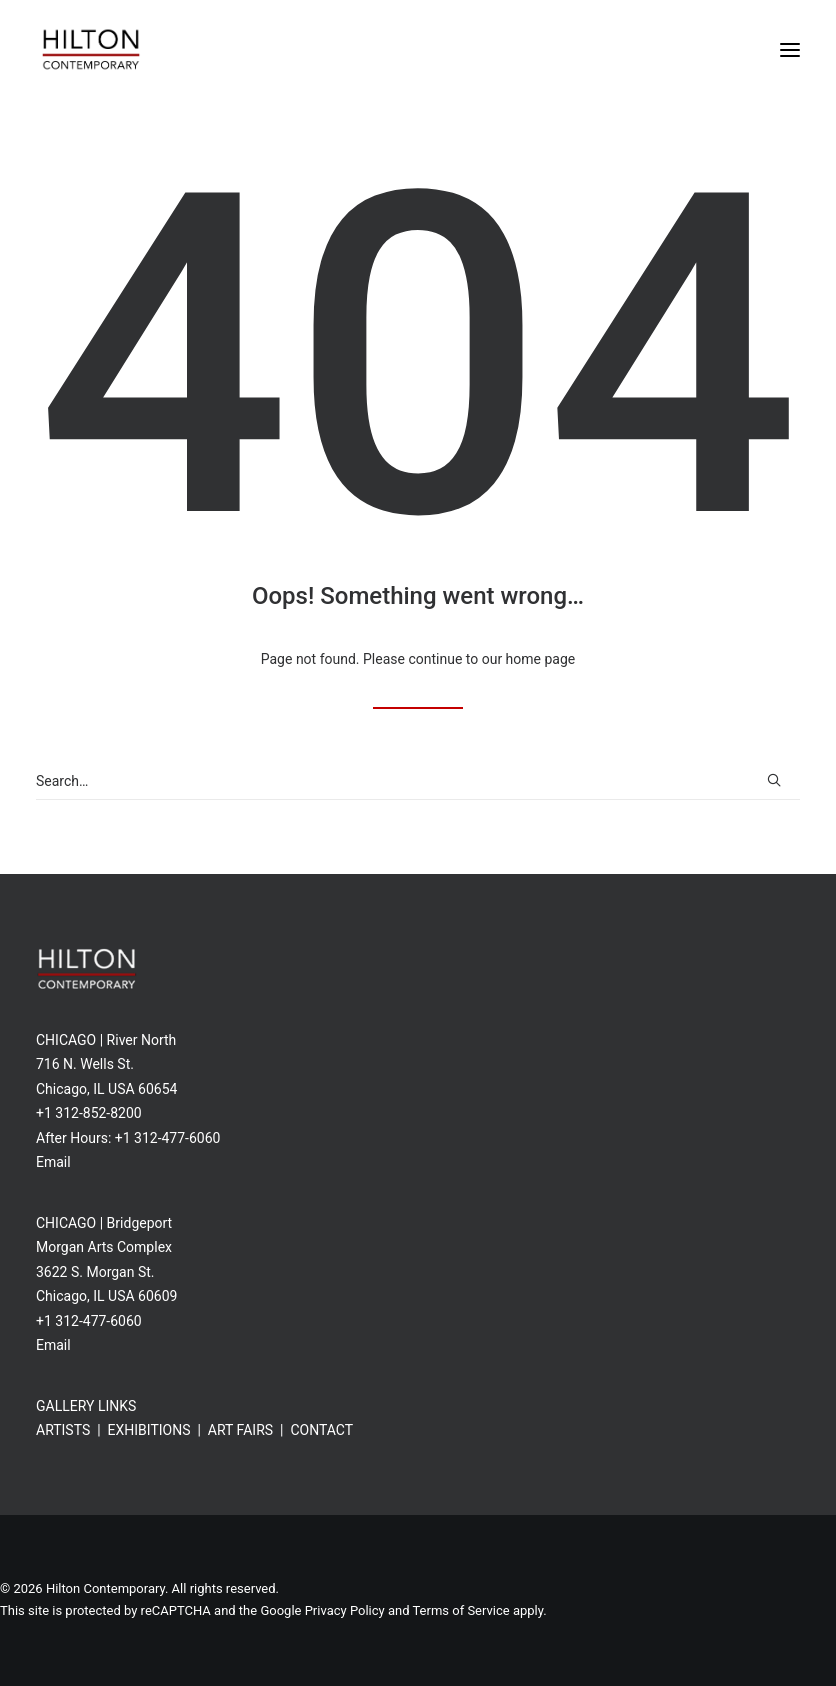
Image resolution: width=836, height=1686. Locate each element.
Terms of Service (460, 1610)
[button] (790, 49)
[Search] (418, 781)
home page (541, 659)
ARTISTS (63, 1430)
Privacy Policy (345, 1610)
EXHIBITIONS (149, 1430)
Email (53, 1162)
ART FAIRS (240, 1430)
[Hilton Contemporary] (91, 49)
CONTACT (321, 1430)
